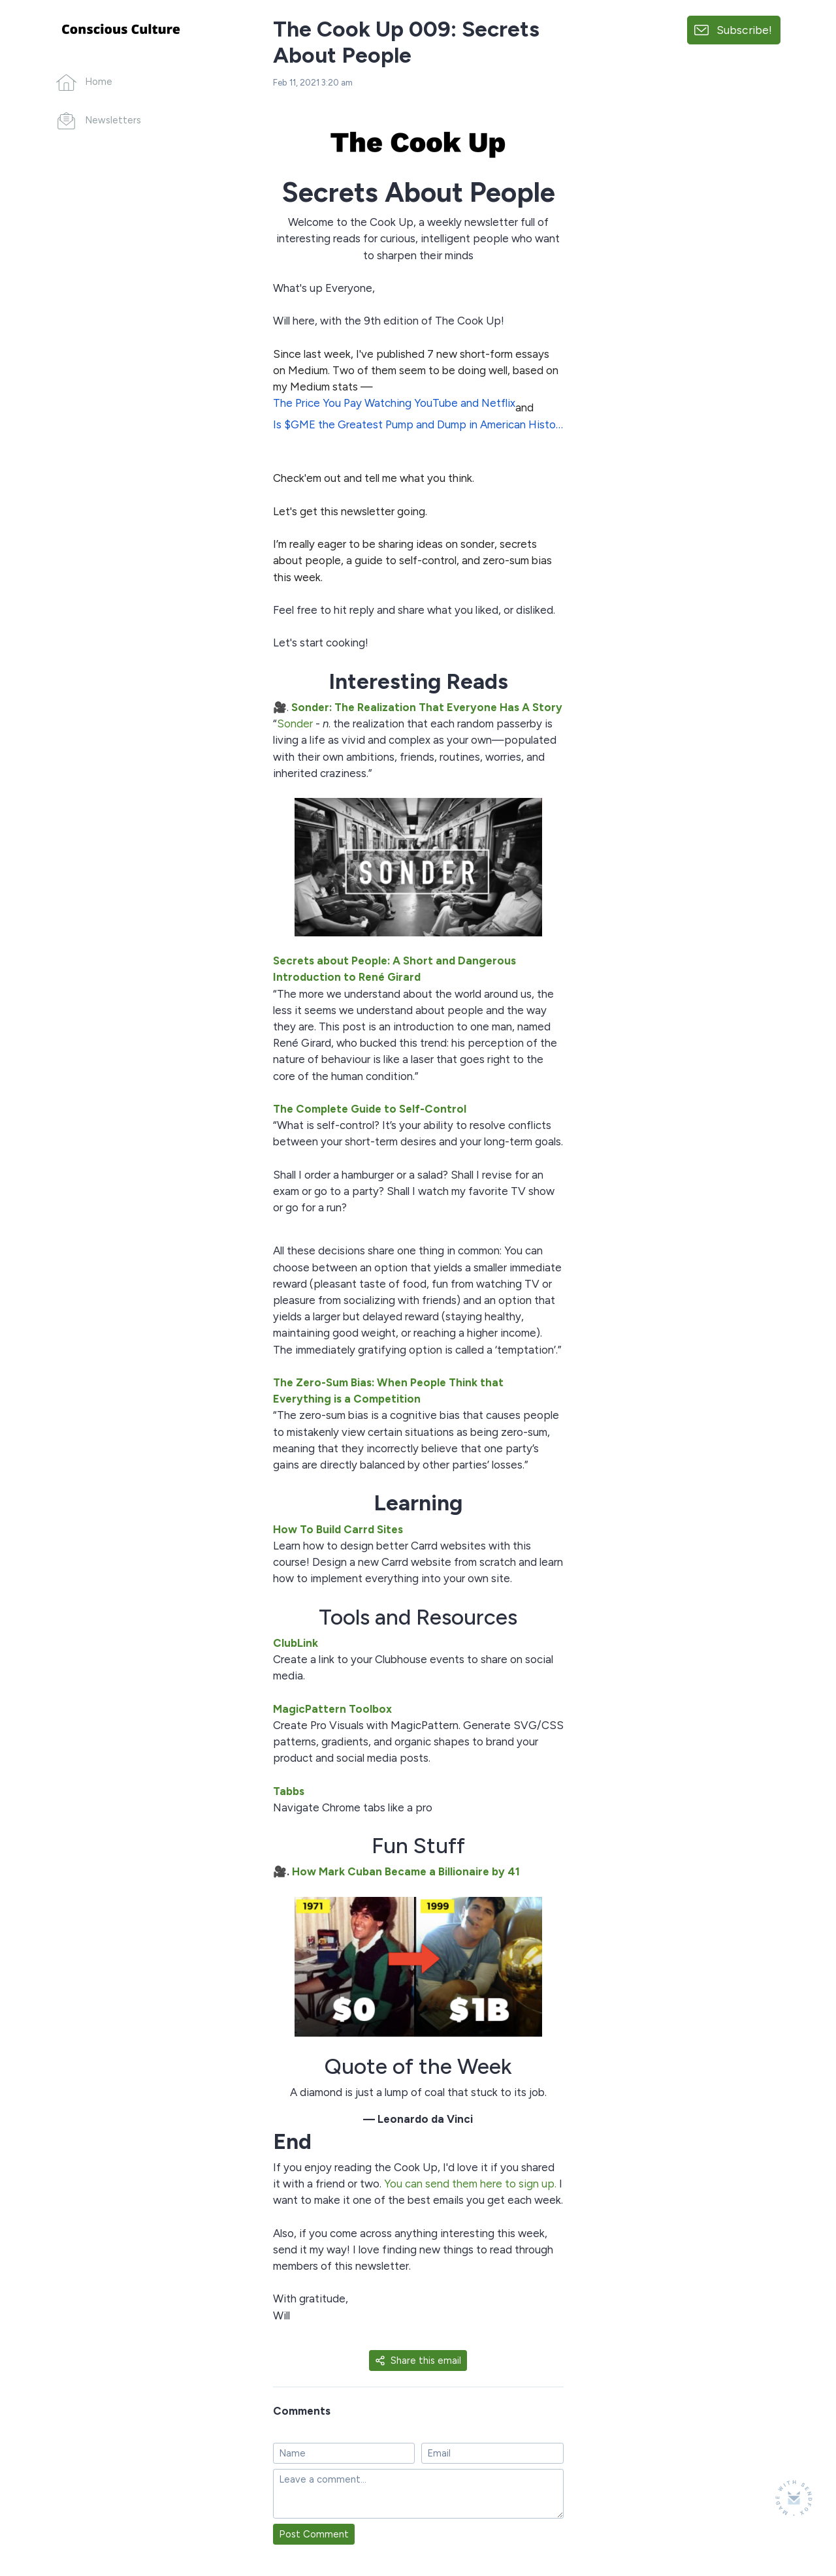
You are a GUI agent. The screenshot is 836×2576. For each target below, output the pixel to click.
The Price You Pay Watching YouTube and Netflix (394, 402)
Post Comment (314, 2534)
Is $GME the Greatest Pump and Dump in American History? (418, 424)
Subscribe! (744, 30)
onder (298, 723)
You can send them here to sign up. (470, 2183)
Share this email (418, 2360)
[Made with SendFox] (793, 2498)
